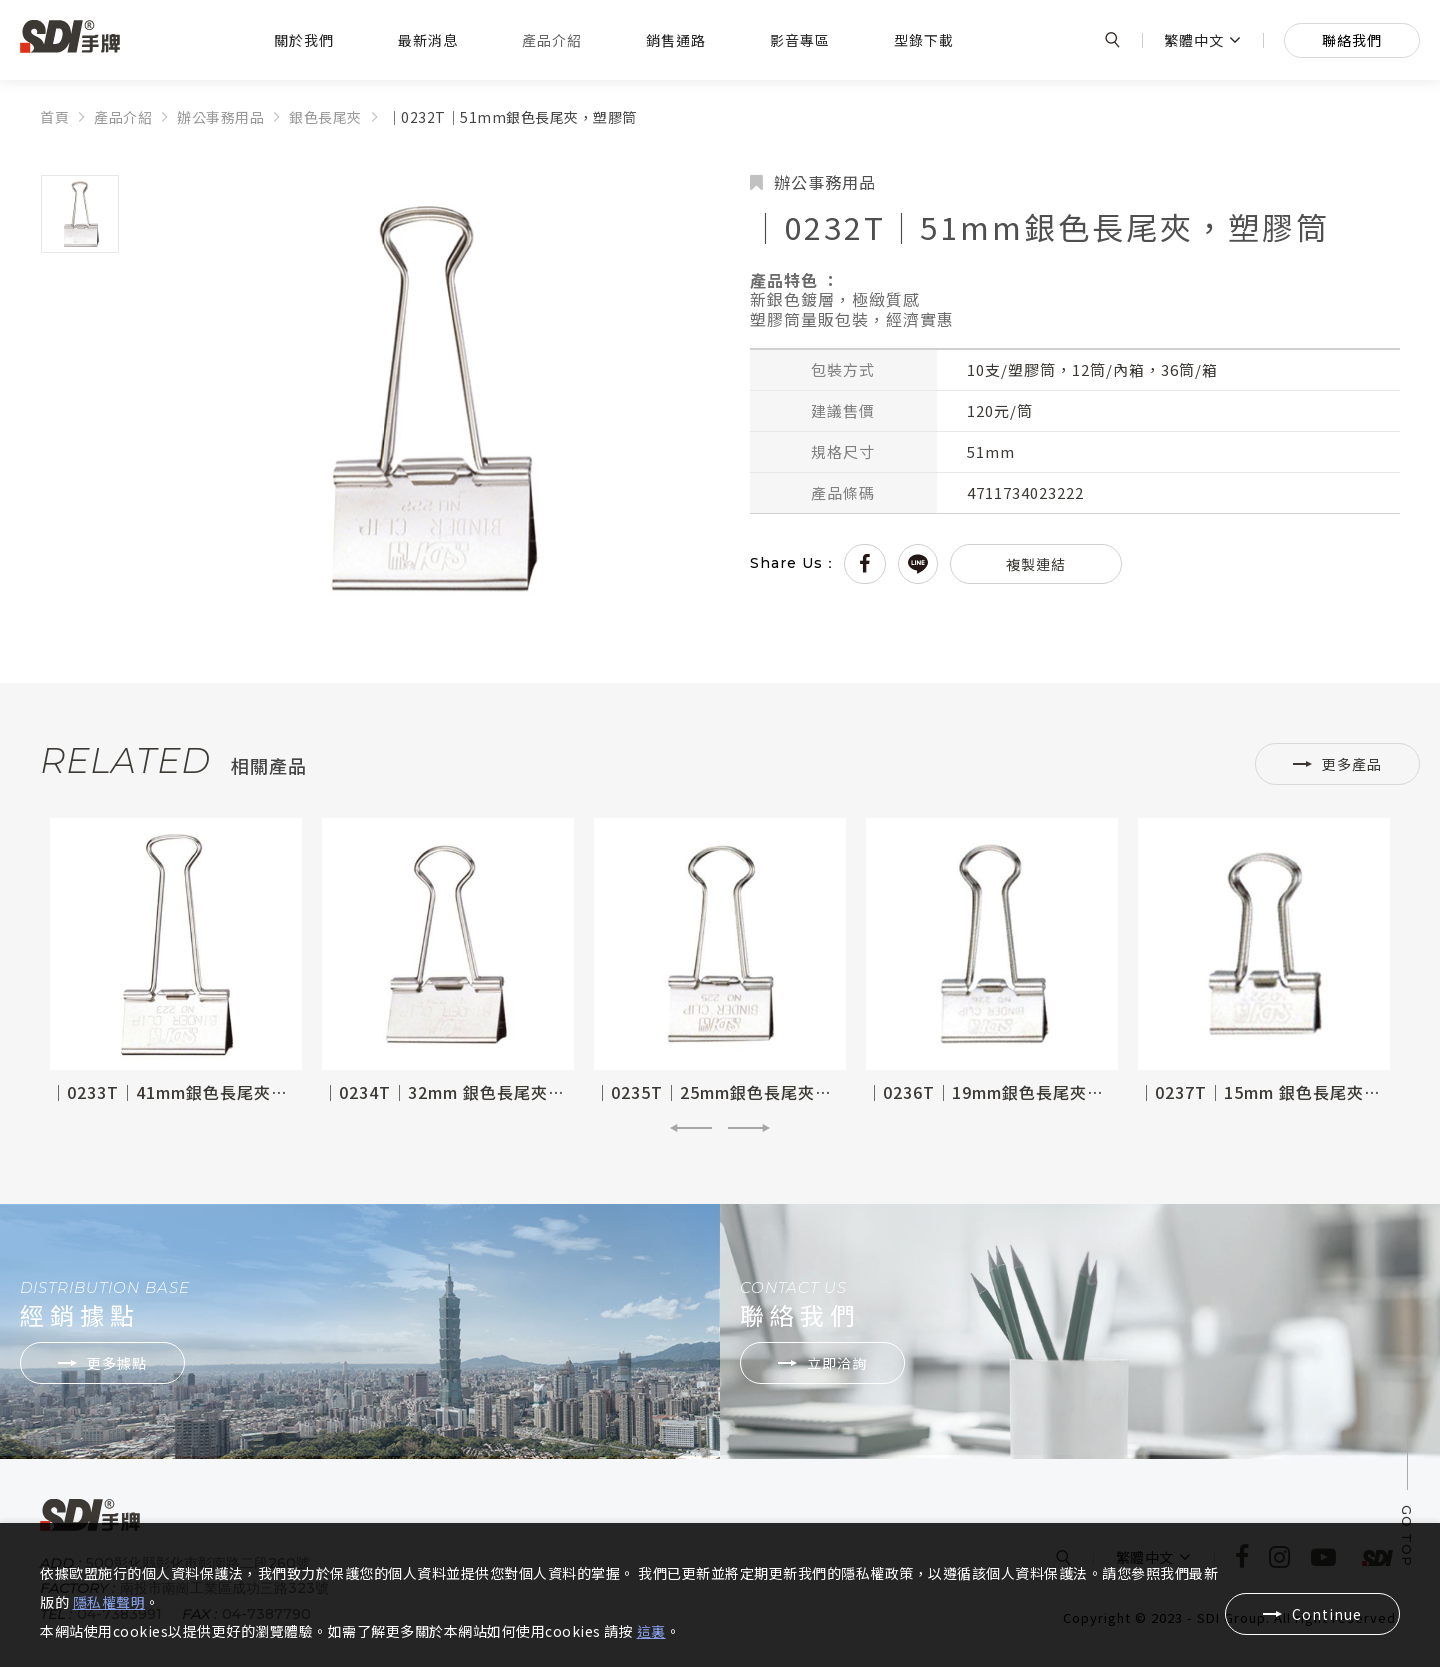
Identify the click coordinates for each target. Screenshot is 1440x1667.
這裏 (651, 1631)
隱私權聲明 (109, 1602)
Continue (1327, 1614)
